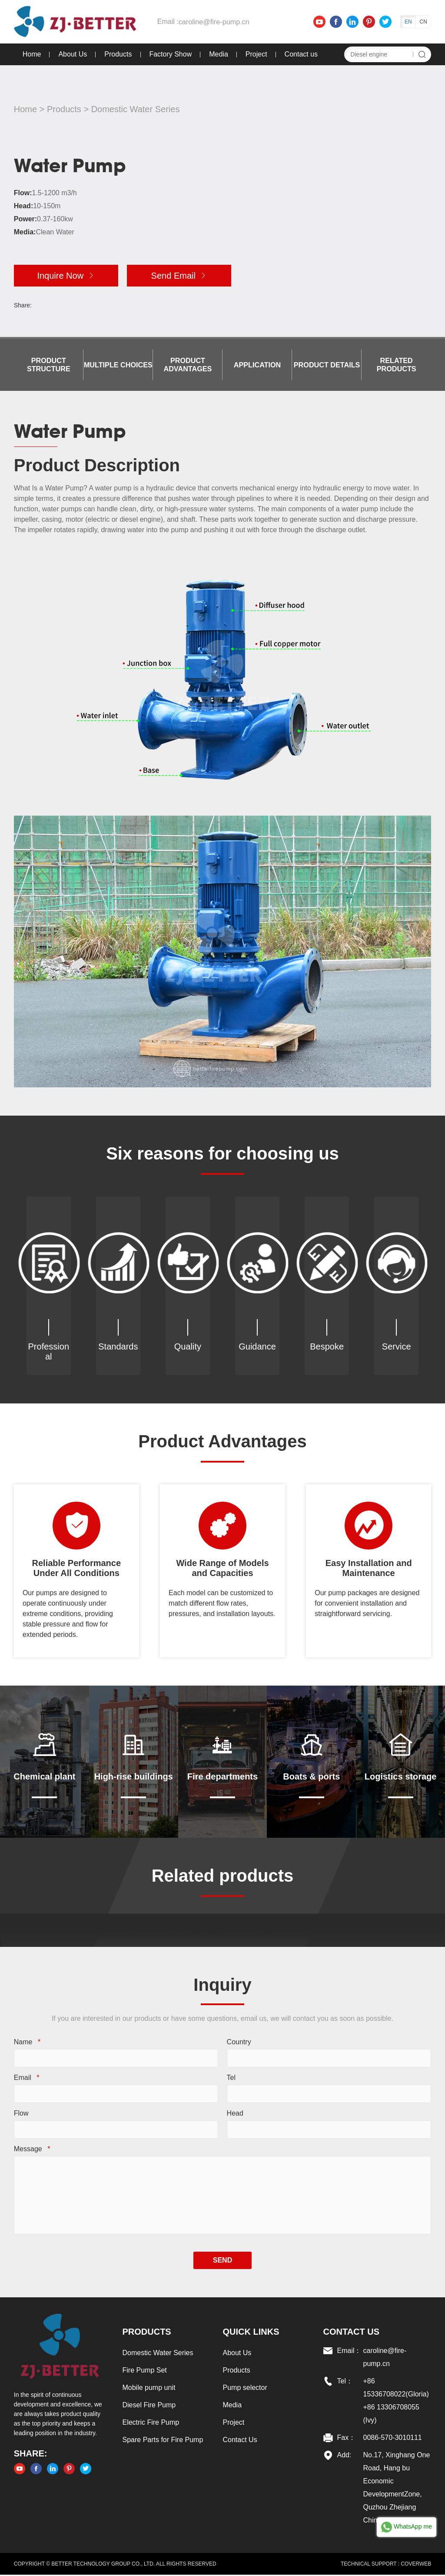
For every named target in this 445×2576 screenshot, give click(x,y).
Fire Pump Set (144, 2371)
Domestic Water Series (135, 109)
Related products (396, 364)
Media (218, 54)
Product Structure (48, 364)
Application (257, 364)
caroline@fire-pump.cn (213, 21)
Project (256, 54)
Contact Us (239, 2441)
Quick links (250, 2333)
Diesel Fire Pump (149, 2406)
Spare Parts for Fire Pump (162, 2441)
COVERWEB (416, 2565)
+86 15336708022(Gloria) (396, 2389)
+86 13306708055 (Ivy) (391, 2415)
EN (408, 22)
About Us (72, 54)
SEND (222, 2261)
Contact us (300, 54)
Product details (327, 364)
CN (424, 22)
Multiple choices (118, 364)
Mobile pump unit (148, 2389)
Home (31, 54)
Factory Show (170, 54)
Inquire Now (65, 275)
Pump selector (244, 2389)
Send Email (178, 275)
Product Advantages (188, 364)
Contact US (351, 2333)
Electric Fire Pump (150, 2423)
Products (117, 54)
